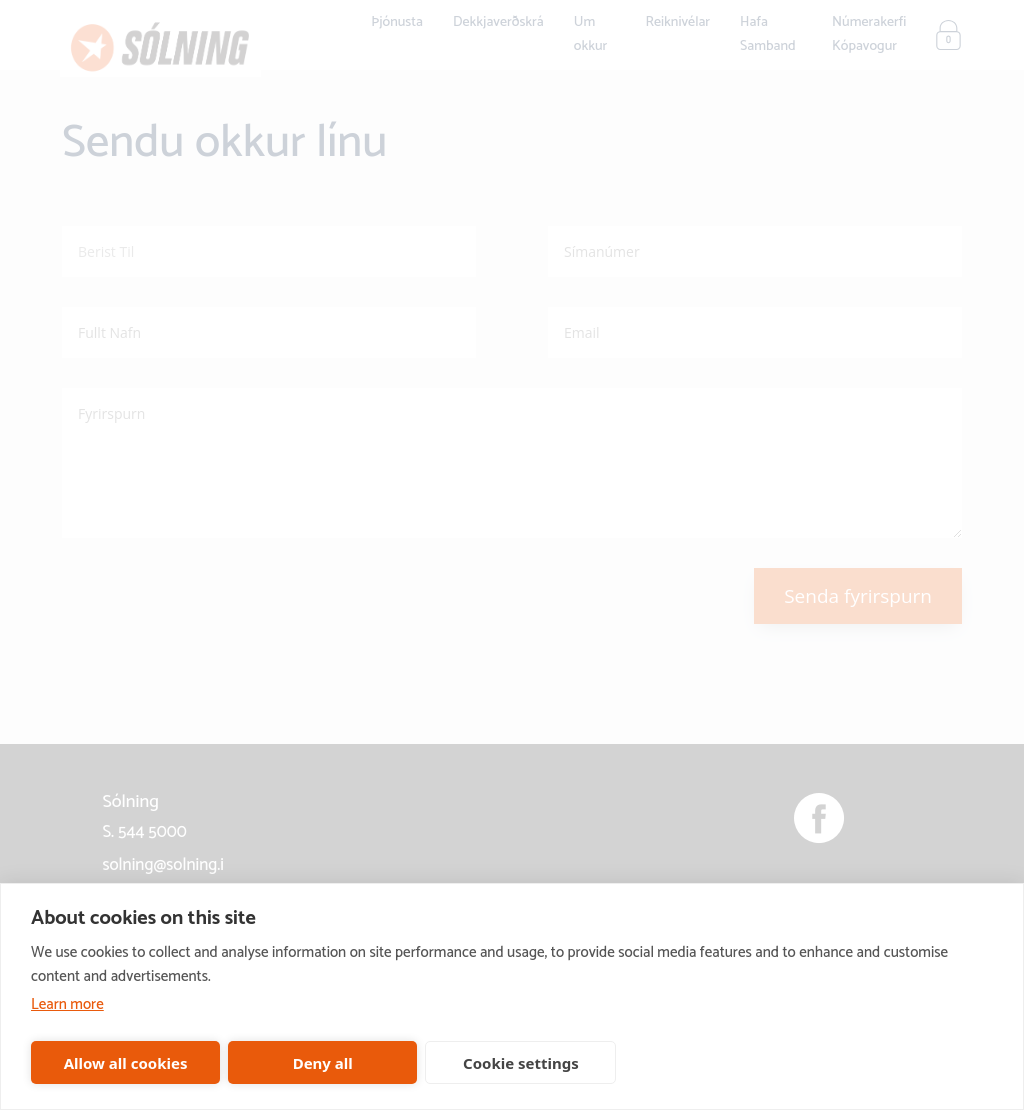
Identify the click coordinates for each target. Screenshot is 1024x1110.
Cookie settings (521, 1063)
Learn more (67, 1004)
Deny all (323, 1063)
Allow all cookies (126, 1063)
